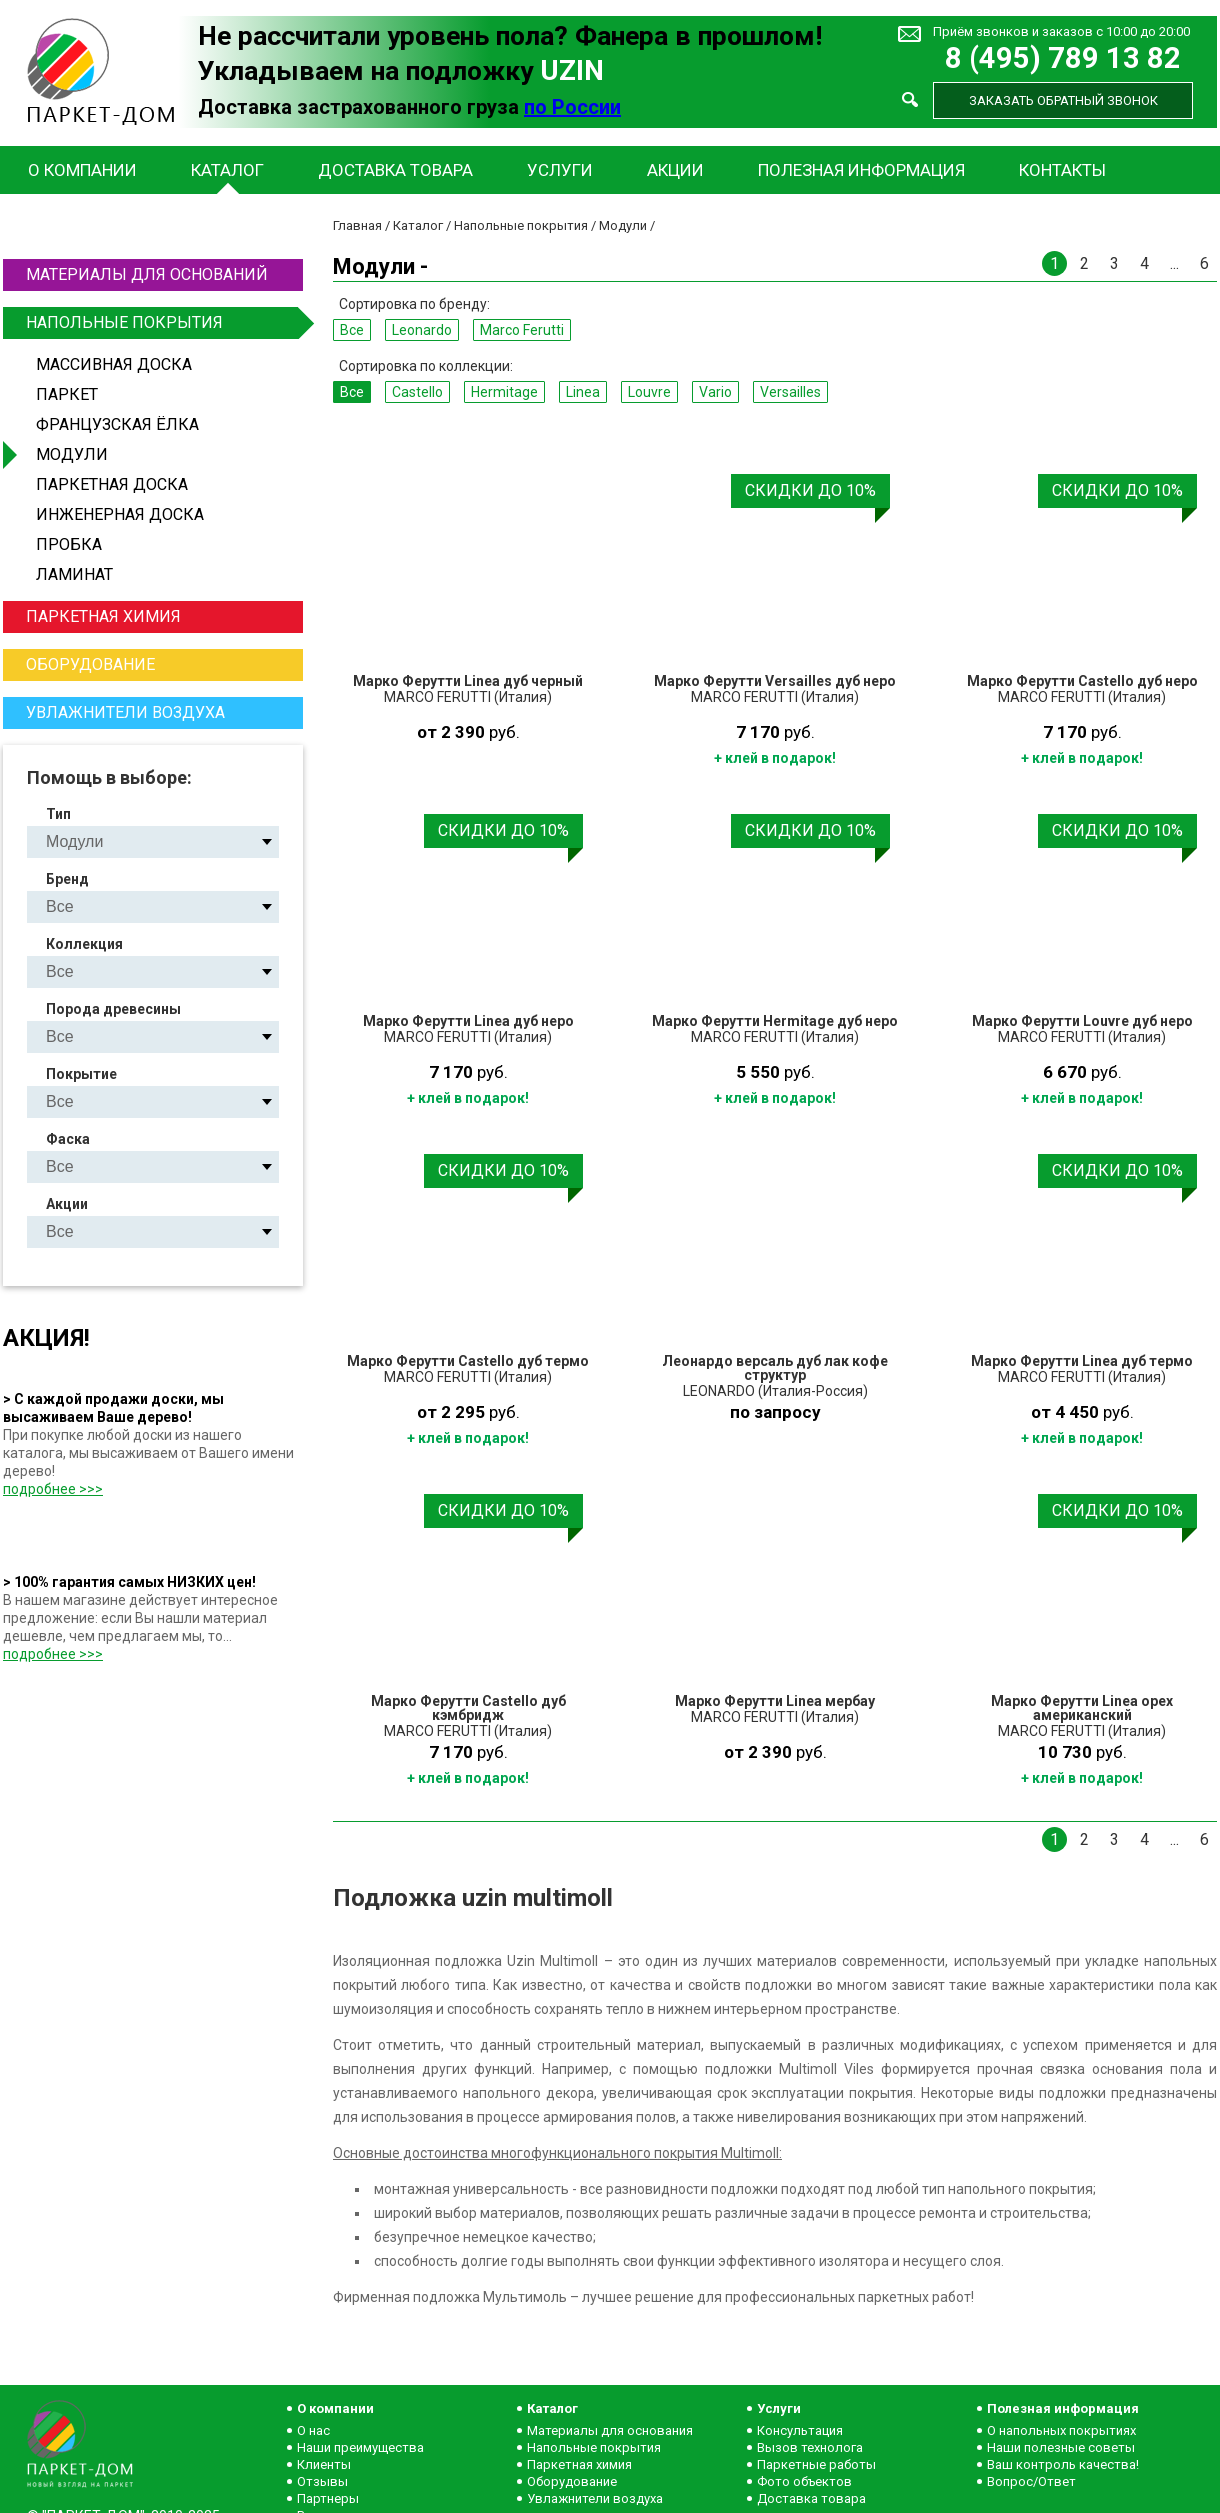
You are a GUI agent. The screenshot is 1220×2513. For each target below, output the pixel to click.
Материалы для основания (610, 2430)
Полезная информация (861, 170)
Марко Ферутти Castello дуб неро (1082, 681)
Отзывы (322, 2481)
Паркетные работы (816, 2464)
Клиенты (324, 2464)
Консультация (800, 2430)
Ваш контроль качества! (1063, 2464)
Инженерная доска (120, 514)
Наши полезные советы (1061, 2447)
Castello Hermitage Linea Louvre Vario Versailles (169, 971)
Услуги (560, 170)
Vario (715, 392)
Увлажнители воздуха (125, 712)
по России (572, 107)
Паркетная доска (112, 484)
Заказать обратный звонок (1063, 100)
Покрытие (81, 1074)
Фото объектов (804, 2481)
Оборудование (90, 664)
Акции (675, 170)
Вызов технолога (810, 2447)
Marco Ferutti (522, 330)
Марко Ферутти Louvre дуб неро (1082, 1021)
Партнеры (328, 2498)
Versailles (790, 392)
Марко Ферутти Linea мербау (775, 1701)
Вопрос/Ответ (1031, 2481)
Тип (58, 814)
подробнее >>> (53, 1489)
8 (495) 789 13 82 (1063, 58)
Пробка (69, 544)
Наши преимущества (360, 2447)
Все (352, 330)
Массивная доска (114, 364)
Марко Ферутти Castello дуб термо (468, 1361)
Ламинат (74, 574)
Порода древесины (113, 1009)
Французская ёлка (117, 424)
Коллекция (84, 944)
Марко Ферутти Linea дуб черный (468, 681)
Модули (72, 454)
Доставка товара (395, 170)
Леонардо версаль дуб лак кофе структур (775, 1368)
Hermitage (504, 392)
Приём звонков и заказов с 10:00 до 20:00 (1061, 31)
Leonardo (422, 330)
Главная (357, 225)
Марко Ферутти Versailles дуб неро (775, 681)
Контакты (1062, 170)
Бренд (67, 879)
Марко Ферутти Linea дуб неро (468, 1021)
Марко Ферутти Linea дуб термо (1082, 1361)
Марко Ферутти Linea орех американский (1082, 1708)
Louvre (649, 392)
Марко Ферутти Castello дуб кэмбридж (468, 1708)
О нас (313, 2430)
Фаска (68, 1139)
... (1174, 263)
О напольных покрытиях (1061, 2430)
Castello (417, 392)
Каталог (227, 170)
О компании (82, 170)
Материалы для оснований (147, 274)
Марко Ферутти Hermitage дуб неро (775, 1021)
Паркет (67, 394)
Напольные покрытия (162, 323)
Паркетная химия (103, 616)
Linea (583, 392)
